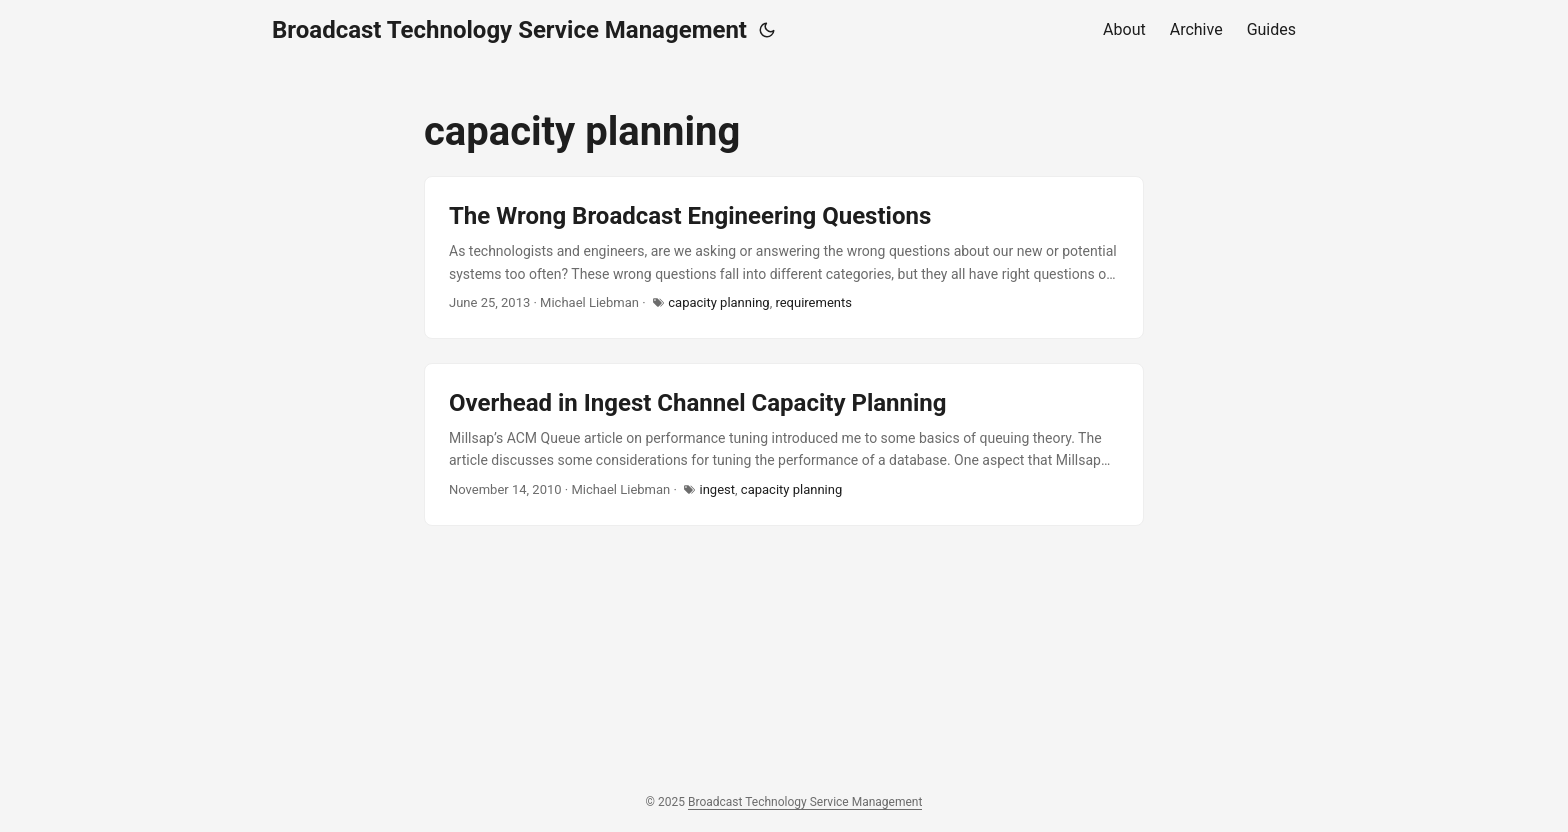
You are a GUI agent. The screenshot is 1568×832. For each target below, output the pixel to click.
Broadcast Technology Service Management (509, 30)
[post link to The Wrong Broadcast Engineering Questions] (784, 257)
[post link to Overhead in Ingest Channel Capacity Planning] (784, 444)
